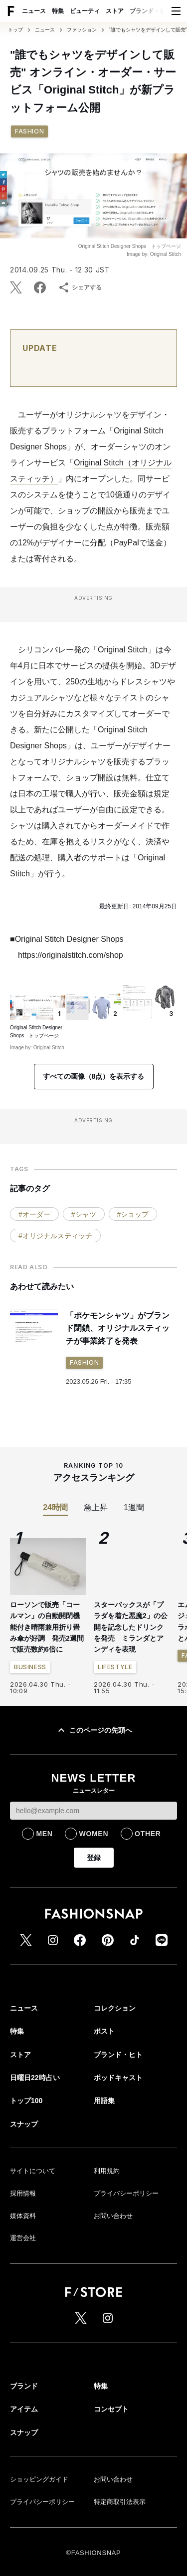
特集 (58, 11)
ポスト (104, 2031)
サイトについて (32, 2171)
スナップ (24, 2124)
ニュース (34, 11)
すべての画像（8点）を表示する (94, 1076)
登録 (94, 1858)
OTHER (148, 1834)
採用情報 (23, 2193)
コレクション (115, 2008)
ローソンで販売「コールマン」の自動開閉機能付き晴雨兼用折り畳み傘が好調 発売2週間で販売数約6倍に (47, 1627)
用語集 (104, 2101)
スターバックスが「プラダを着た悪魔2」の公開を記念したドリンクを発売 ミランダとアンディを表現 (131, 1627)
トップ (15, 29)
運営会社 (23, 2238)
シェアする (80, 287)
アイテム (24, 2409)
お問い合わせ (113, 2216)
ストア (115, 11)
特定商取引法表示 (120, 2502)
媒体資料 (23, 2216)
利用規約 (107, 2171)
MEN (44, 1834)
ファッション (82, 29)
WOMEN (93, 1834)
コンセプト (111, 2409)
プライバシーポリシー (126, 2193)
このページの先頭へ (93, 1730)
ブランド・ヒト (151, 11)
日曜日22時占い (35, 2078)
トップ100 (26, 2101)
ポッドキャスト (118, 2078)
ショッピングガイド (39, 2479)
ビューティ (85, 11)
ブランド (24, 2386)
